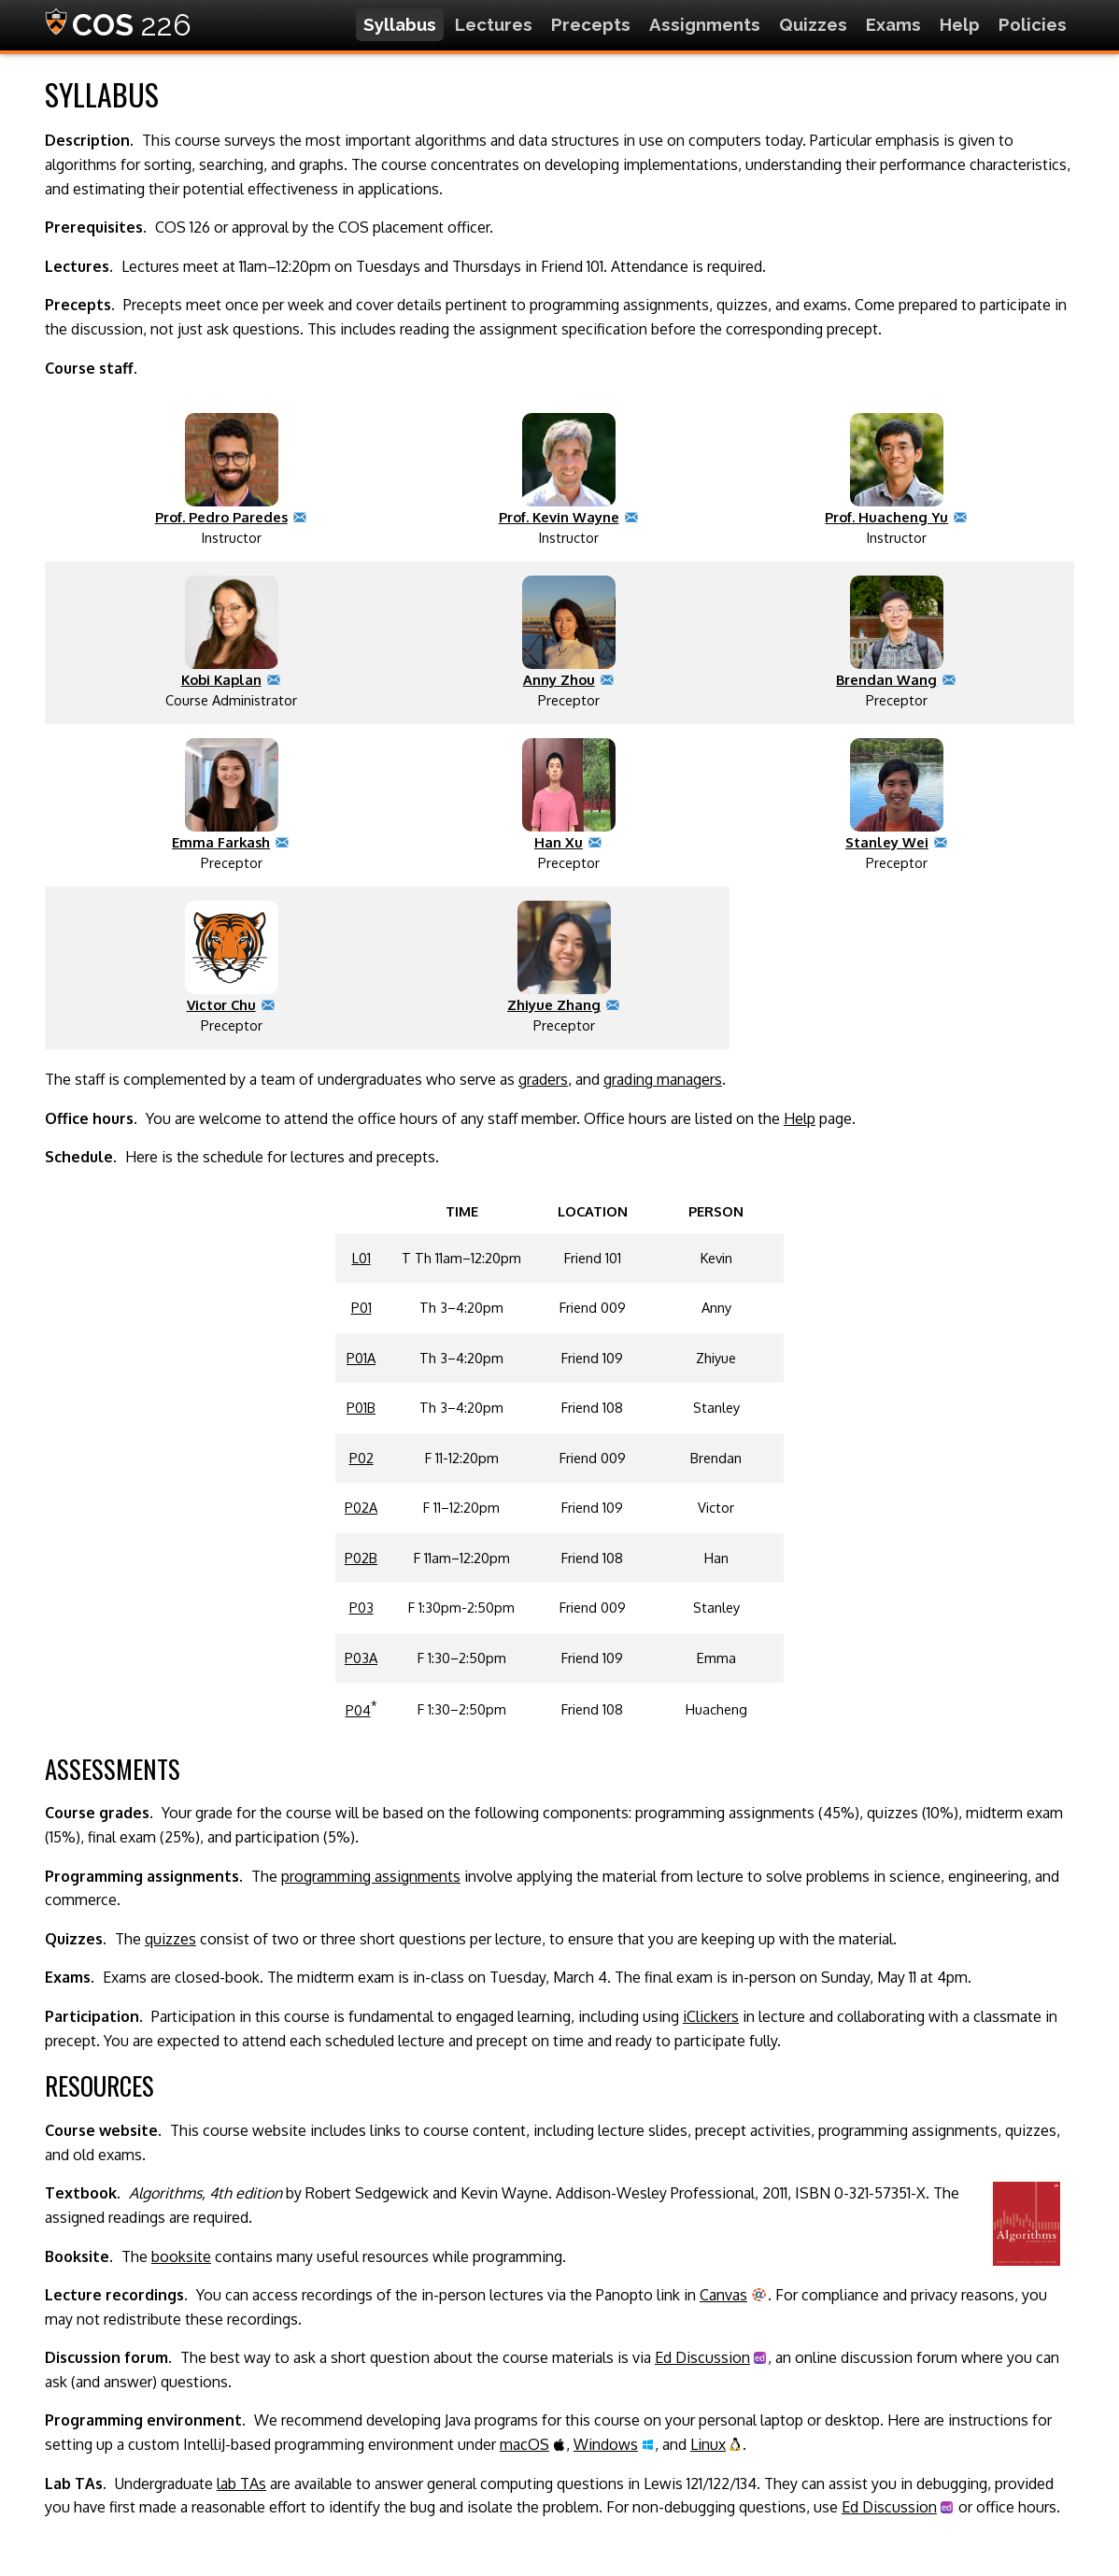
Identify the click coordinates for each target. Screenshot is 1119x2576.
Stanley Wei (886, 841)
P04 (358, 1709)
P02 (361, 1457)
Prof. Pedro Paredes (221, 516)
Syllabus (399, 24)
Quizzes (813, 24)
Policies (1033, 24)
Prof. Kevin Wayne (559, 516)
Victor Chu (221, 1004)
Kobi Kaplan (221, 679)
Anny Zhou (559, 679)
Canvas (723, 2294)
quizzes (170, 1938)
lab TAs (241, 2483)
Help (960, 24)
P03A (361, 1657)
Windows (606, 2444)
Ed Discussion (702, 2357)
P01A (361, 1357)
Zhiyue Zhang (554, 1004)
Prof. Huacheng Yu (886, 516)
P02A (361, 1507)
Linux (708, 2444)
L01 (361, 1257)
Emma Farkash (221, 841)
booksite (181, 2256)
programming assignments (370, 1876)
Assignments (704, 24)
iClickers (711, 2016)
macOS (524, 2444)
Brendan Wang (886, 679)
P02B (361, 1557)
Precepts (590, 24)
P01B (361, 1407)
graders (543, 1079)
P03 (361, 1607)
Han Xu (558, 841)
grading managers (662, 1079)
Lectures (493, 24)
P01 (361, 1307)
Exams (893, 24)
